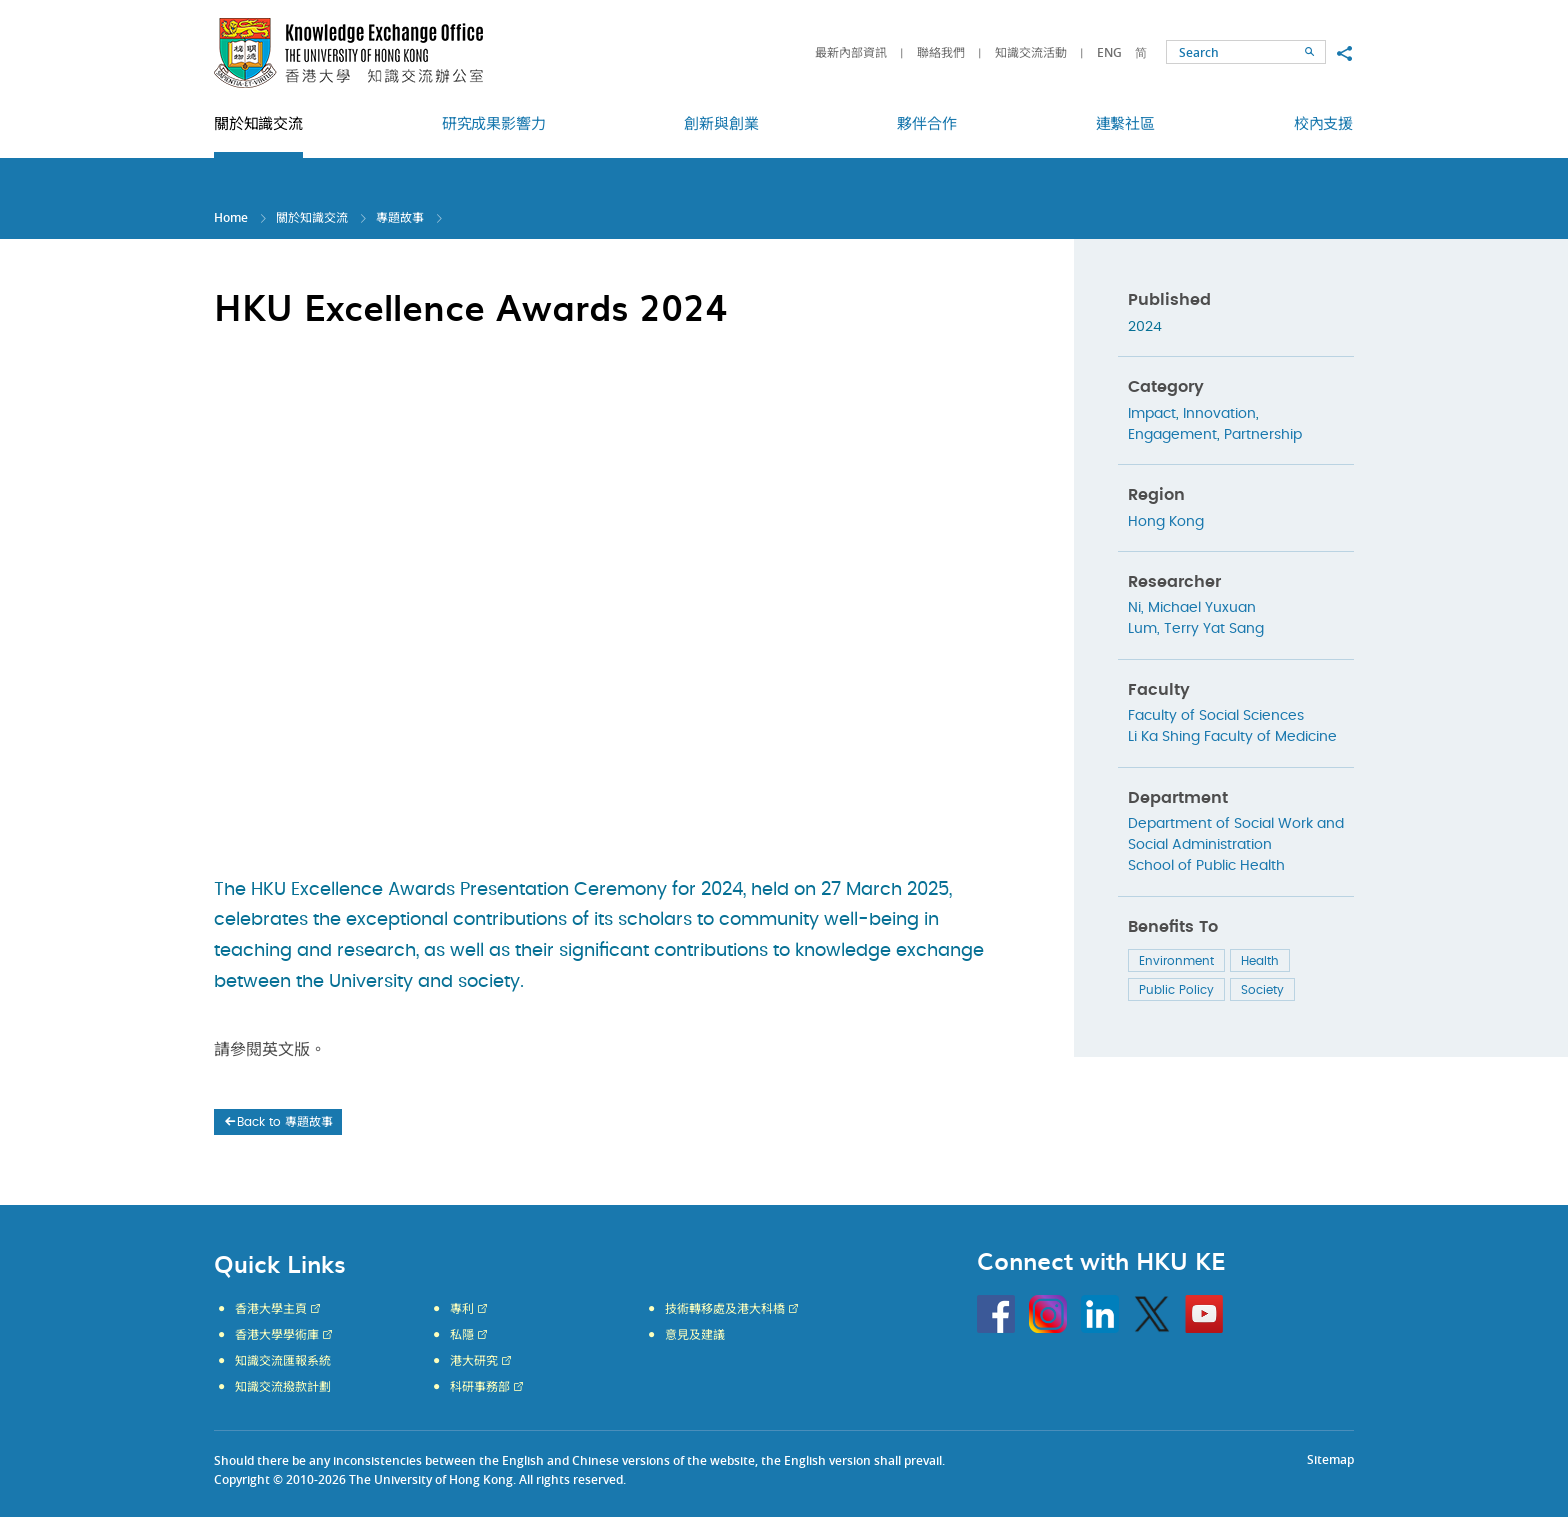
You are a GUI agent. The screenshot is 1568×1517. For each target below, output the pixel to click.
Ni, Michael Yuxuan (1192, 608)
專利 (462, 1309)
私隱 (462, 1335)
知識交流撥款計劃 (283, 1387)
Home (231, 217)
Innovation (1219, 414)
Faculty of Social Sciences (1216, 716)
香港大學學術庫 (277, 1335)
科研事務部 (480, 1387)
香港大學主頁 (271, 1309)
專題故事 (400, 217)
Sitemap (1330, 1459)
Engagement (1172, 435)
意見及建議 (695, 1335)
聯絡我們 (941, 52)
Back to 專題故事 (277, 1122)
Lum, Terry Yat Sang (1196, 629)
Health (1260, 961)
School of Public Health (1206, 866)
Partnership (1263, 435)
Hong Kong (1166, 522)
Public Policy (1176, 990)
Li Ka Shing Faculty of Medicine (1232, 737)
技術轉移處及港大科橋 (725, 1309)
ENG (1109, 52)
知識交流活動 (1031, 52)
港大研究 (474, 1361)
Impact (1152, 414)
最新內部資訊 (851, 52)
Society (1262, 990)
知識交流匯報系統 (283, 1361)
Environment (1176, 961)
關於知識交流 (312, 217)
